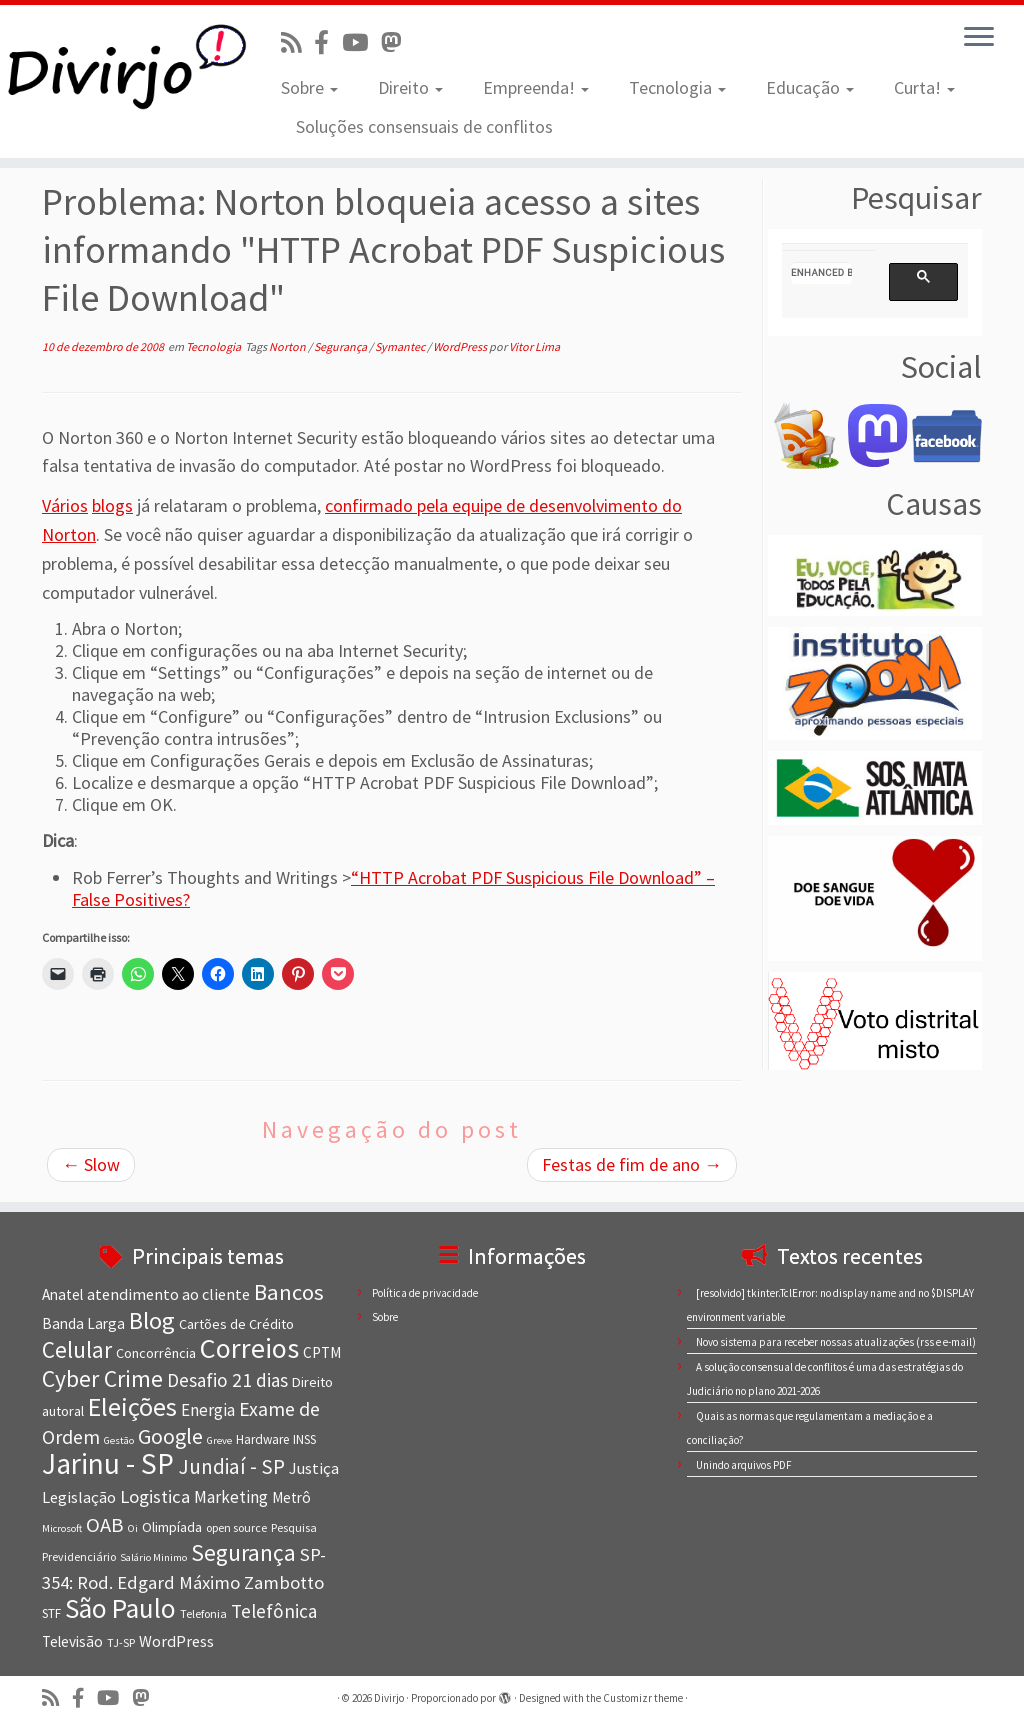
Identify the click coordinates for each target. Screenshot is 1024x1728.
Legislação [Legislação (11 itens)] (79, 1497)
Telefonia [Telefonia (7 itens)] (203, 1613)
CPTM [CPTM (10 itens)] (322, 1352)
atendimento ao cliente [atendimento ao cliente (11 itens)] (168, 1294)
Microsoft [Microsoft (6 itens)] (62, 1528)
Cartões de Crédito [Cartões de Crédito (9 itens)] (236, 1324)
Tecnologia (677, 87)
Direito (410, 87)
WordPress (461, 346)
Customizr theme (643, 1698)
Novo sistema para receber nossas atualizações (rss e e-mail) (836, 1342)
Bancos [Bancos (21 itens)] (289, 1292)
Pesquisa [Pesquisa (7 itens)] (294, 1527)
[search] (821, 273)
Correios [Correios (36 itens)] (249, 1348)
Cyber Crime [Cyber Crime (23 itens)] (102, 1378)
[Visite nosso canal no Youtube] (361, 42)
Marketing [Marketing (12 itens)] (231, 1497)
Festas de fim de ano (632, 1164)
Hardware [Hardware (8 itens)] (262, 1439)
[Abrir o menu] (979, 38)
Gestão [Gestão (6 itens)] (119, 1440)
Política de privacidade (425, 1293)
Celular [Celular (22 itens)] (77, 1349)
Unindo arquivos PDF (744, 1465)
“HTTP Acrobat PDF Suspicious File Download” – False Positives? (393, 888)
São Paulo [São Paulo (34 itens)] (120, 1608)
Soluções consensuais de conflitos (424, 126)
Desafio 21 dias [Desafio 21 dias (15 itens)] (227, 1380)
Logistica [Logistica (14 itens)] (155, 1496)
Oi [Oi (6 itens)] (133, 1528)
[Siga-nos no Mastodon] (397, 42)
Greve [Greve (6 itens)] (219, 1440)
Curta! (924, 87)
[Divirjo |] (120, 65)
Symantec (401, 346)
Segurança (341, 346)
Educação (810, 87)
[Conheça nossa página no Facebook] (328, 42)
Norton (288, 346)
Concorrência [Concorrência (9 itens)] (156, 1353)
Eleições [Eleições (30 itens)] (132, 1406)
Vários (65, 505)
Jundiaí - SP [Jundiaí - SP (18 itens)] (231, 1466)
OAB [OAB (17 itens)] (105, 1525)
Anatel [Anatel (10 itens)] (62, 1294)
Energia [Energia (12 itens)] (208, 1410)
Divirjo (389, 1698)
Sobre (309, 87)
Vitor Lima (534, 346)
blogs (112, 505)
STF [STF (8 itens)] (51, 1613)
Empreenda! (536, 87)
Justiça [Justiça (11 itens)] (314, 1468)
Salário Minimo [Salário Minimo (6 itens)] (153, 1557)
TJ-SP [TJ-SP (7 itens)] (121, 1642)
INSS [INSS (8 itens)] (304, 1439)
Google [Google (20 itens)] (170, 1436)
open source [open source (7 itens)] (236, 1527)
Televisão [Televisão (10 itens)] (72, 1641)
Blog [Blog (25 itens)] (152, 1320)
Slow (91, 1164)
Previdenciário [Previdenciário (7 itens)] (79, 1556)
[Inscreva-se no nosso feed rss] (297, 42)
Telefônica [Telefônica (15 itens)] (274, 1611)
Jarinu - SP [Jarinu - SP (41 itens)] (108, 1463)
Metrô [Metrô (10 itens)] (291, 1497)
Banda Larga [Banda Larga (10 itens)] (83, 1323)
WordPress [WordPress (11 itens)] (176, 1641)
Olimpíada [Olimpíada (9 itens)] (172, 1527)
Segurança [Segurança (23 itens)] (243, 1552)
